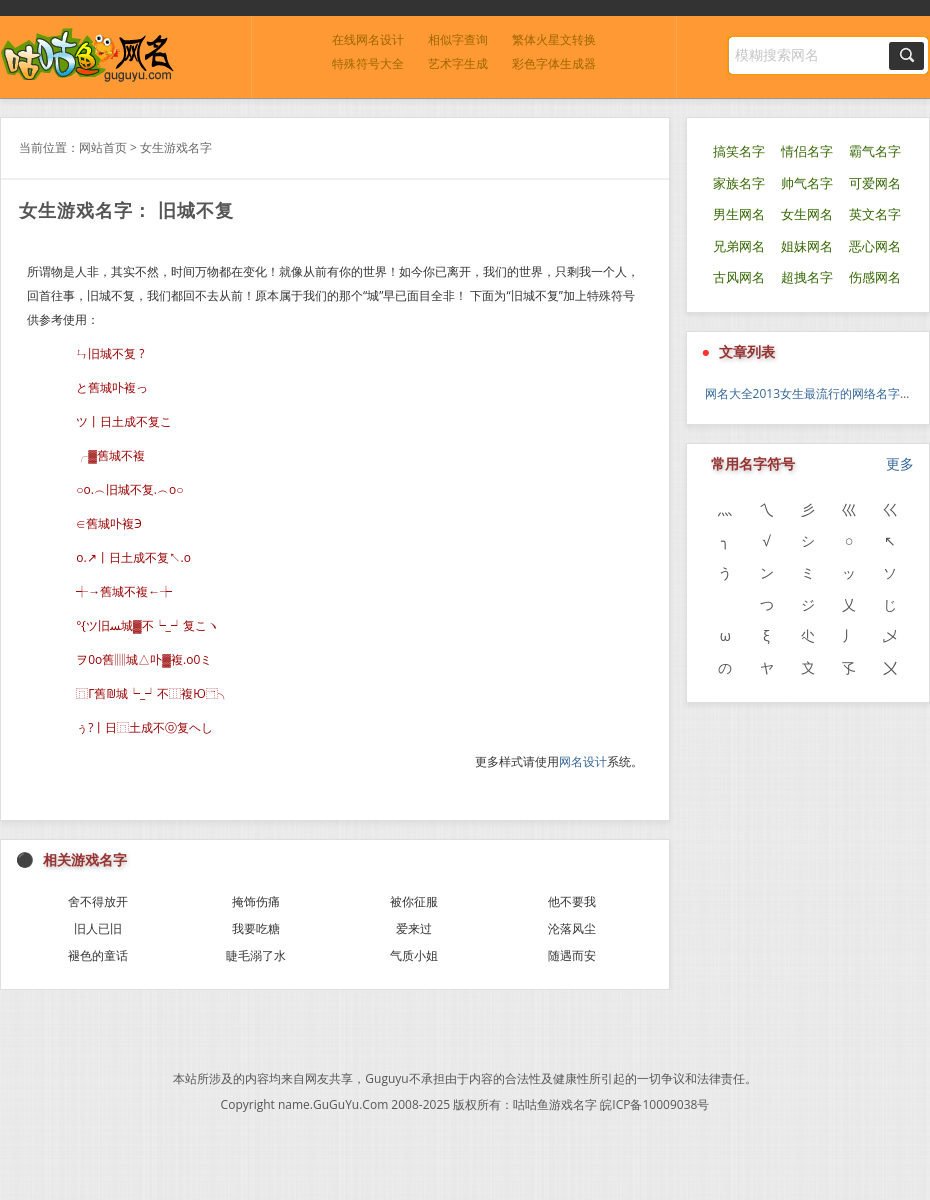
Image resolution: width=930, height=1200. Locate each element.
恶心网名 (875, 246)
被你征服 (414, 901)
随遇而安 (572, 955)
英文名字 (875, 214)
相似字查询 (458, 39)
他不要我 (572, 901)
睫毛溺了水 (256, 955)
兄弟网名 (739, 246)
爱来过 (414, 928)
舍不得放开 (98, 901)
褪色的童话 (98, 955)
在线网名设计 (368, 39)
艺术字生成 (458, 63)
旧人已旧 (98, 928)
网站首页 (103, 147)
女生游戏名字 (176, 147)
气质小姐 (414, 955)
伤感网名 (875, 277)
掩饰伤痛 (256, 901)
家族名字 (739, 183)
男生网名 (739, 214)
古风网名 (739, 277)
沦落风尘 (572, 928)
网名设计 (583, 761)
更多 (900, 463)
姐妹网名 (807, 246)
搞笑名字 (739, 151)
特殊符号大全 (368, 63)
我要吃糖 (256, 928)
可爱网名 (875, 183)
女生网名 (807, 214)
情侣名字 (807, 151)
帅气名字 (807, 183)
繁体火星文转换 (554, 39)
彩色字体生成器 (554, 63)
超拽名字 (807, 277)
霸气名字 (875, 151)
